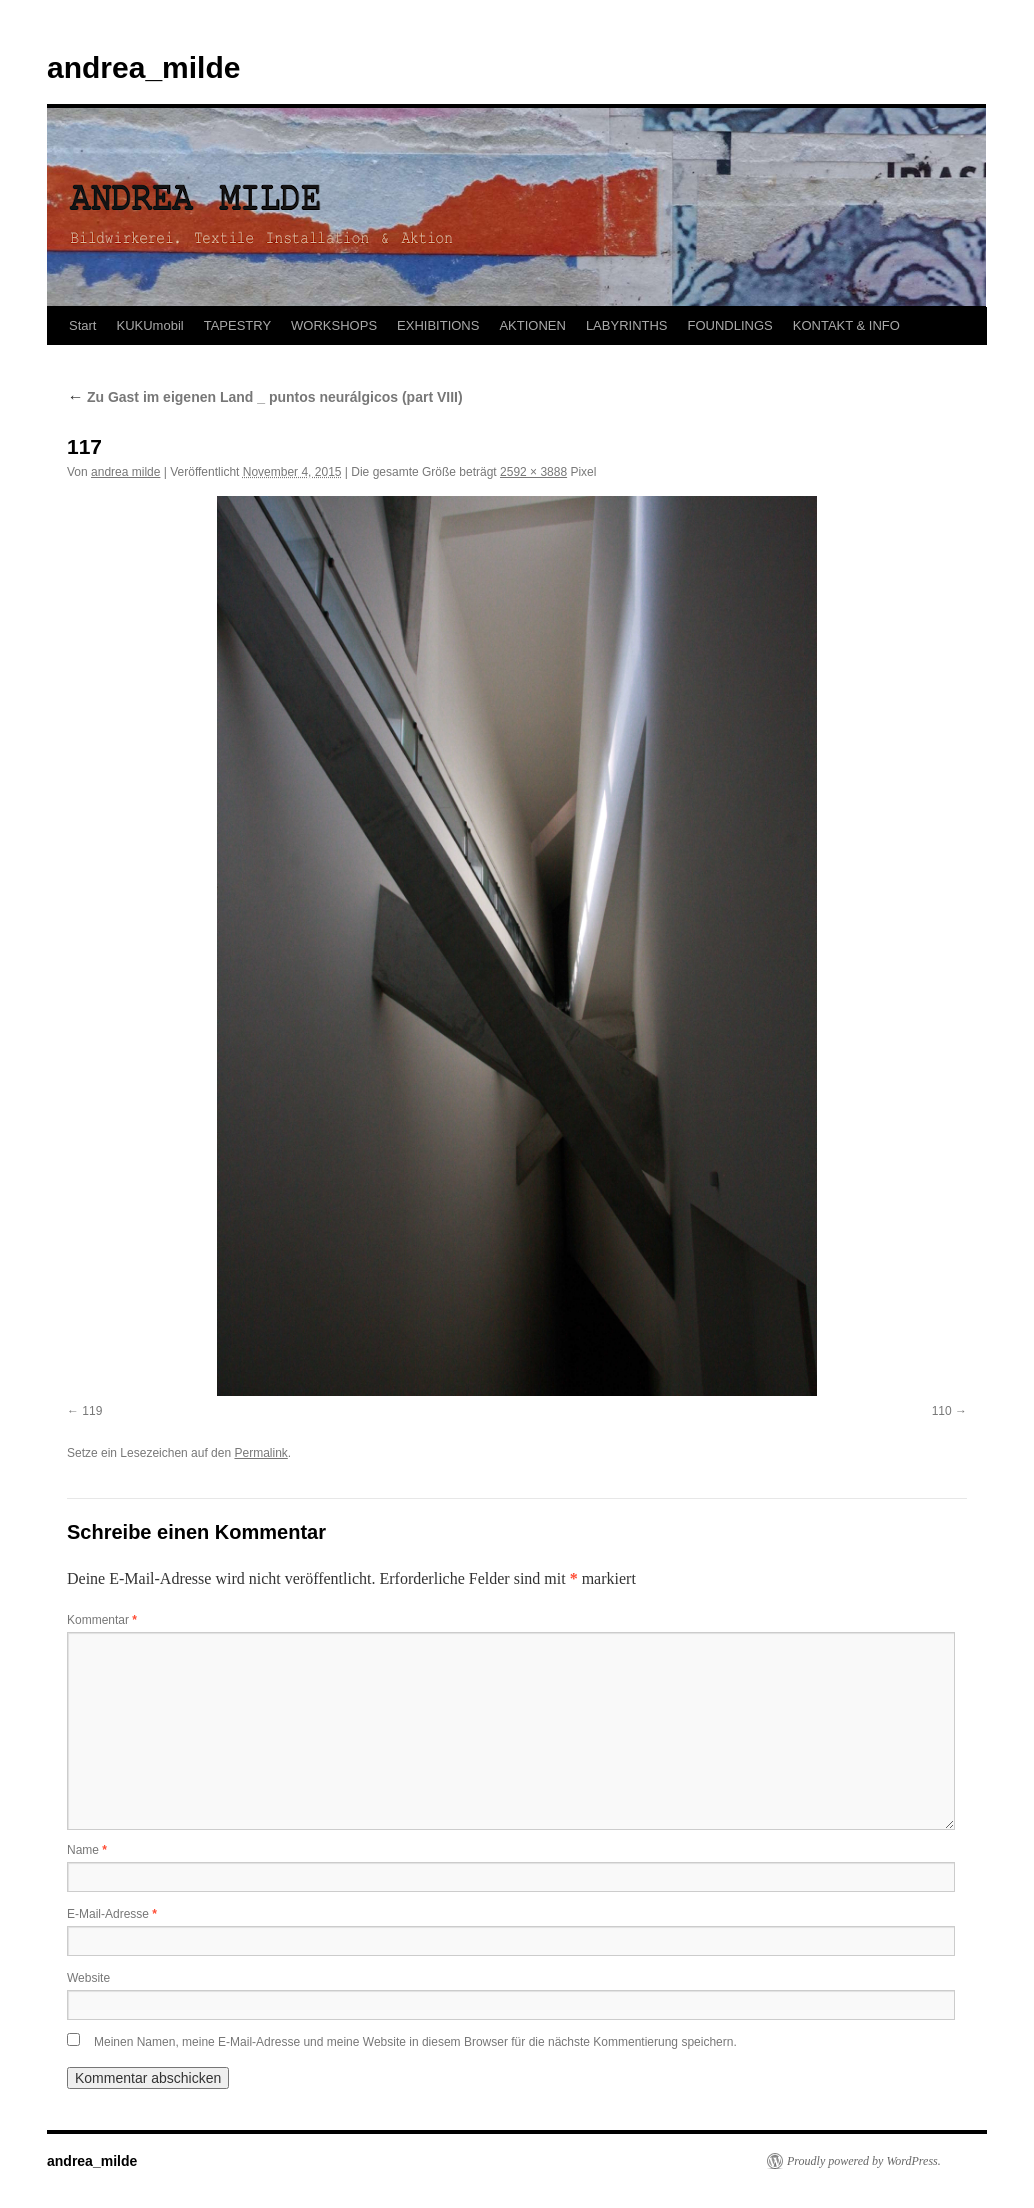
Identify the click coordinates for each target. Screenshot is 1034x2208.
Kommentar (102, 1620)
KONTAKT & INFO (846, 325)
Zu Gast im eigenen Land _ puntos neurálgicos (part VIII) (265, 397)
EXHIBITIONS (438, 325)
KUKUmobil (149, 325)
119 (92, 1411)
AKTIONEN (532, 325)
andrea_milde (143, 67)
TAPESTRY (237, 325)
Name (87, 1850)
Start (82, 325)
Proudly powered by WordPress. (864, 2161)
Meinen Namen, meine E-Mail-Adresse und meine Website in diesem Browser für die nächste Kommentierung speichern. (415, 2042)
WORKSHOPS (334, 325)
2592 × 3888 (533, 472)
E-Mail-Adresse (112, 1914)
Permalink (260, 1453)
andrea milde (125, 472)
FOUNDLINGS (730, 325)
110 (942, 1411)
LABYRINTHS (627, 325)
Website (88, 1978)
